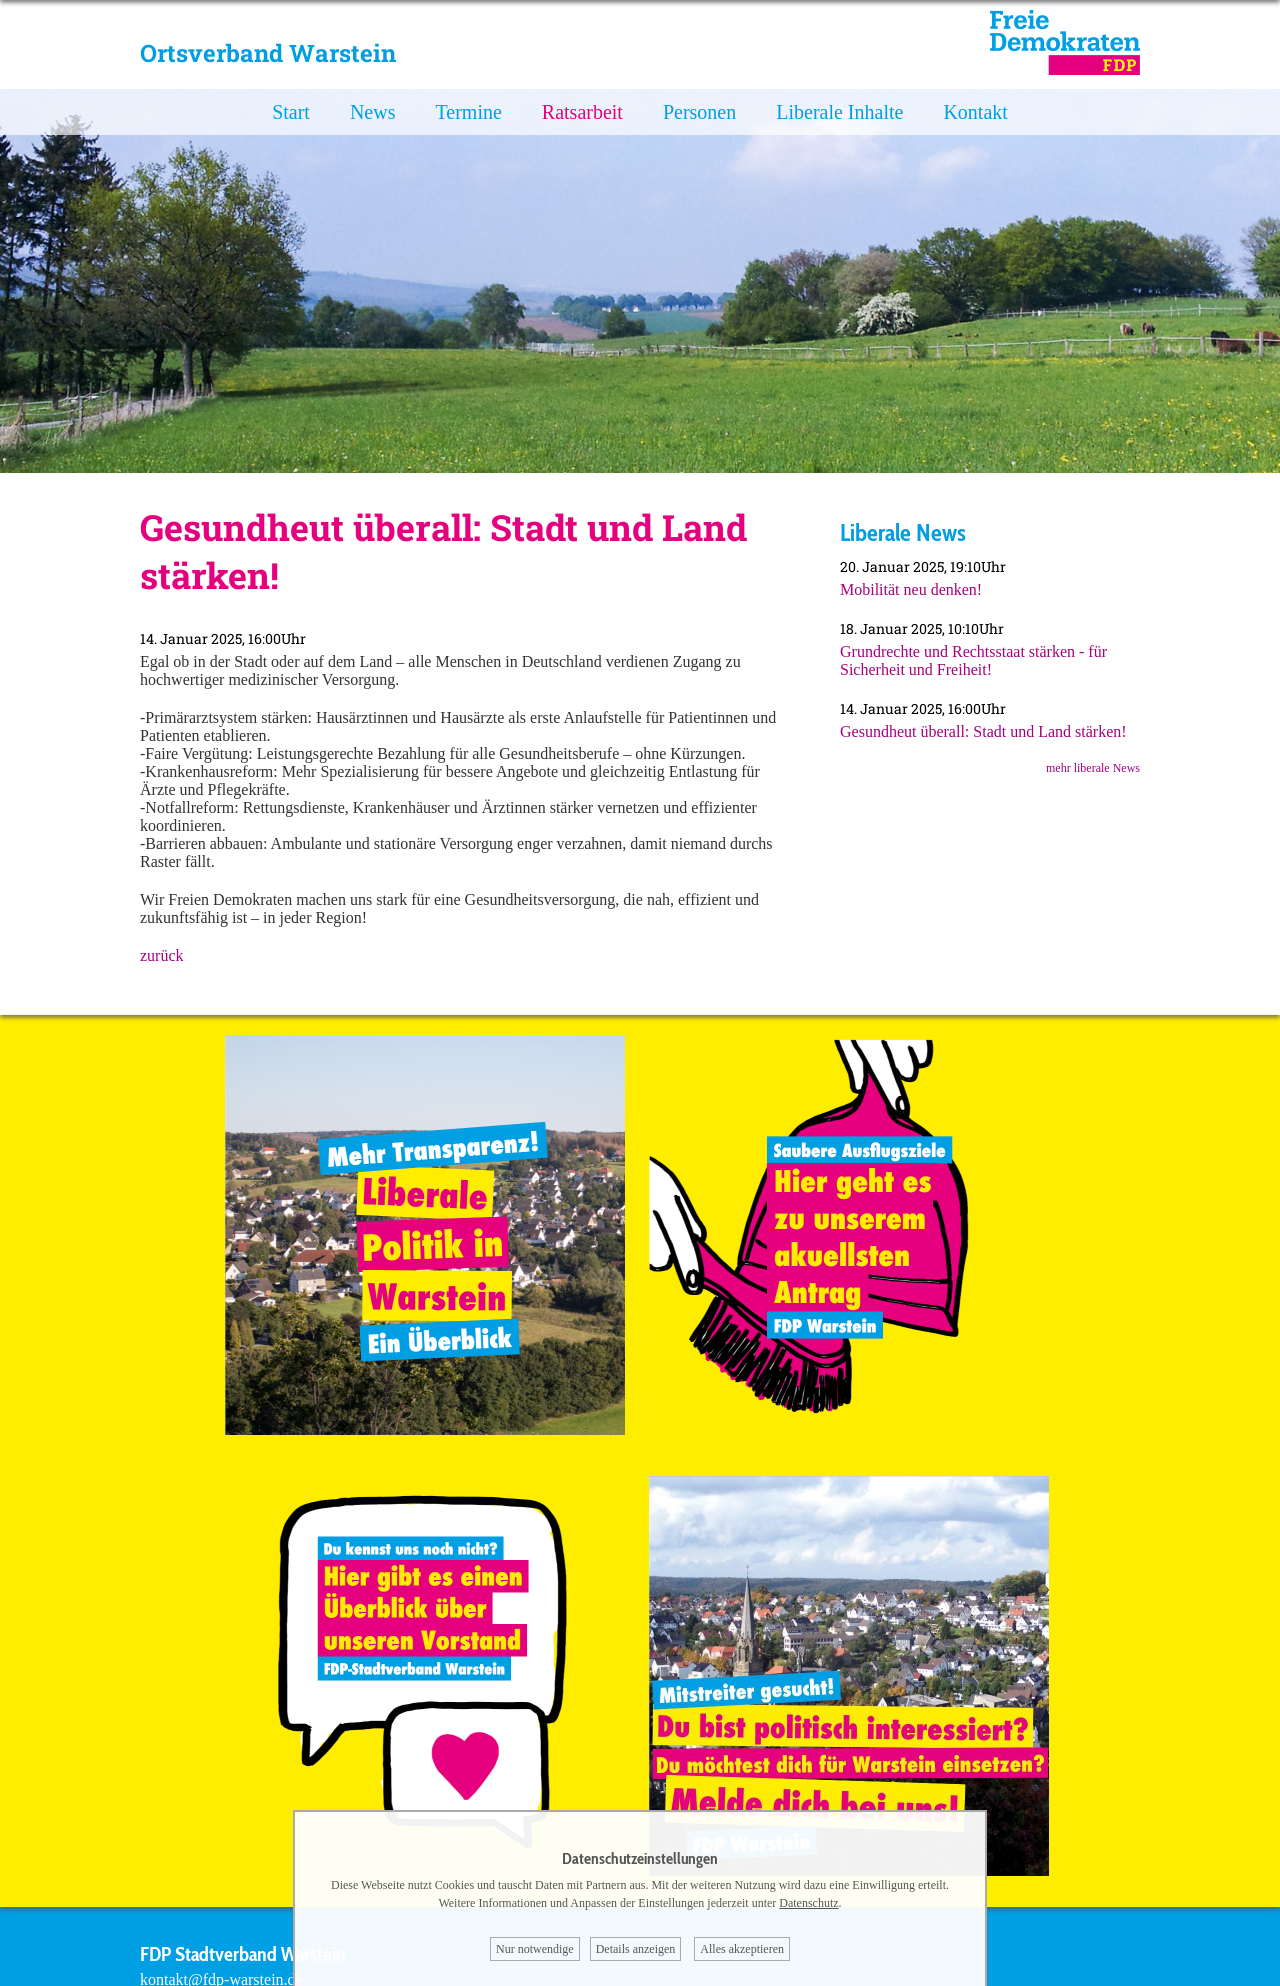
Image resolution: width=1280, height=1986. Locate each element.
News (373, 112)
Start (291, 112)
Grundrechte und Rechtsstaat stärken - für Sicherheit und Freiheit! (973, 660)
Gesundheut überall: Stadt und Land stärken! (983, 731)
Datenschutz (808, 1903)
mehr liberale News (1093, 768)
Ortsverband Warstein (268, 53)
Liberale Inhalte (839, 112)
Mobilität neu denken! (911, 589)
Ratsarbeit (582, 112)
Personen (699, 112)
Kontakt (975, 112)
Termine (468, 112)
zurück (162, 955)
